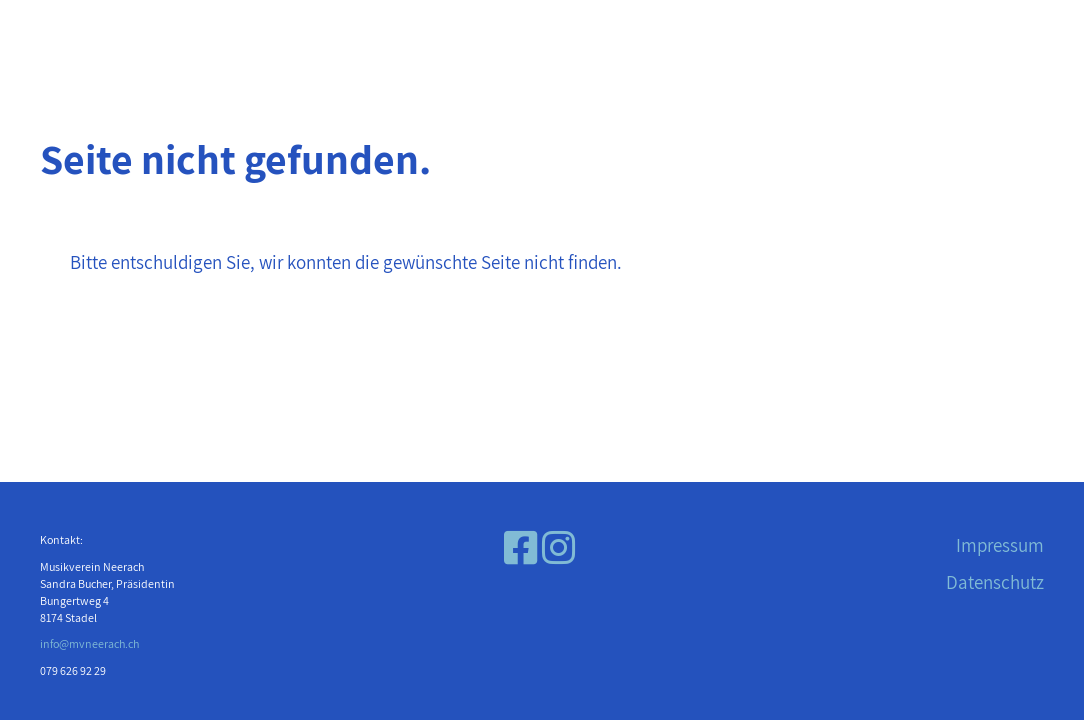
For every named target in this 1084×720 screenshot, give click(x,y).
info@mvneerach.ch (89, 643)
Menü (67, 38)
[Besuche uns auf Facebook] (520, 548)
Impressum (1000, 545)
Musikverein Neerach (900, 38)
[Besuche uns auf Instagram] (558, 548)
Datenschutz (995, 582)
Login (170, 38)
